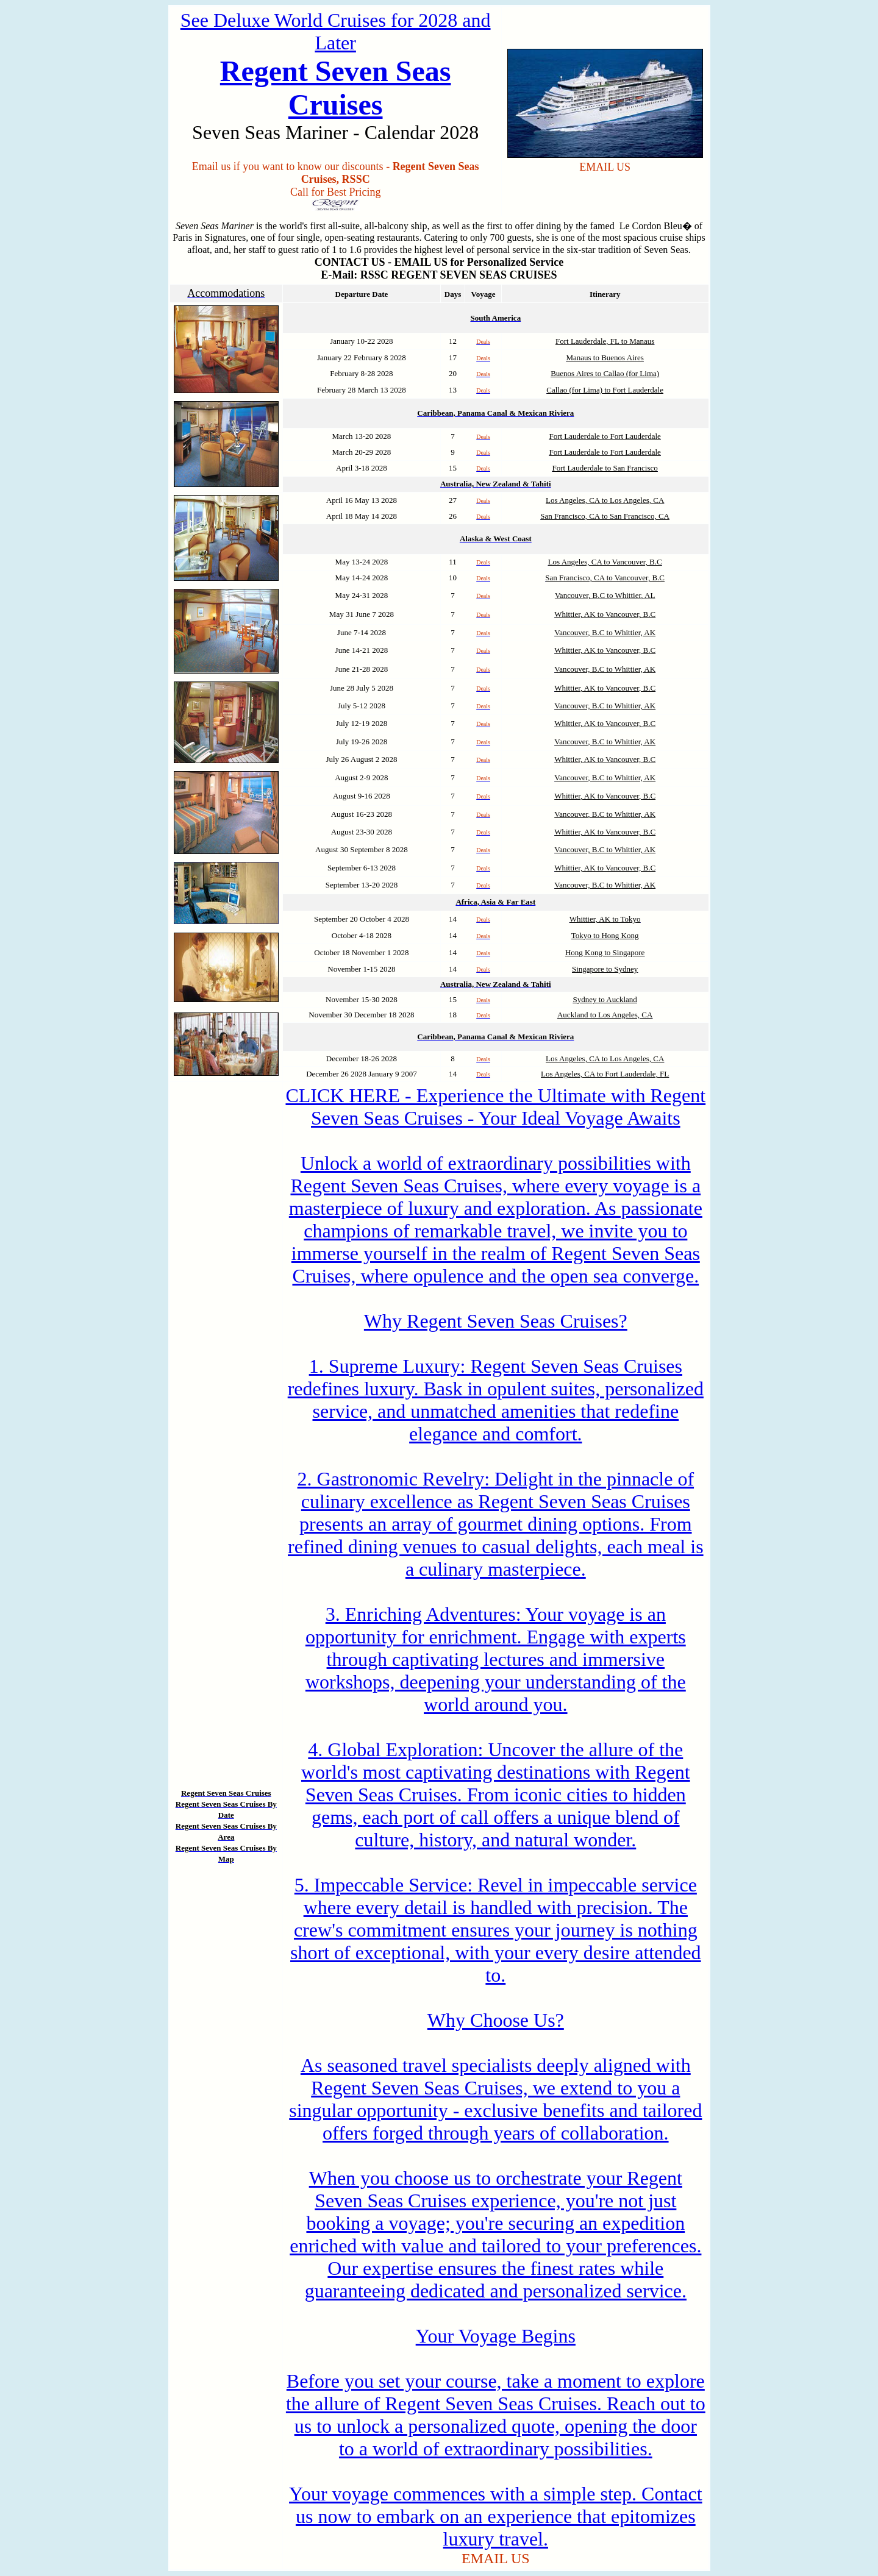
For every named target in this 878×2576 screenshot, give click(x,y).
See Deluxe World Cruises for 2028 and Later (335, 31)
